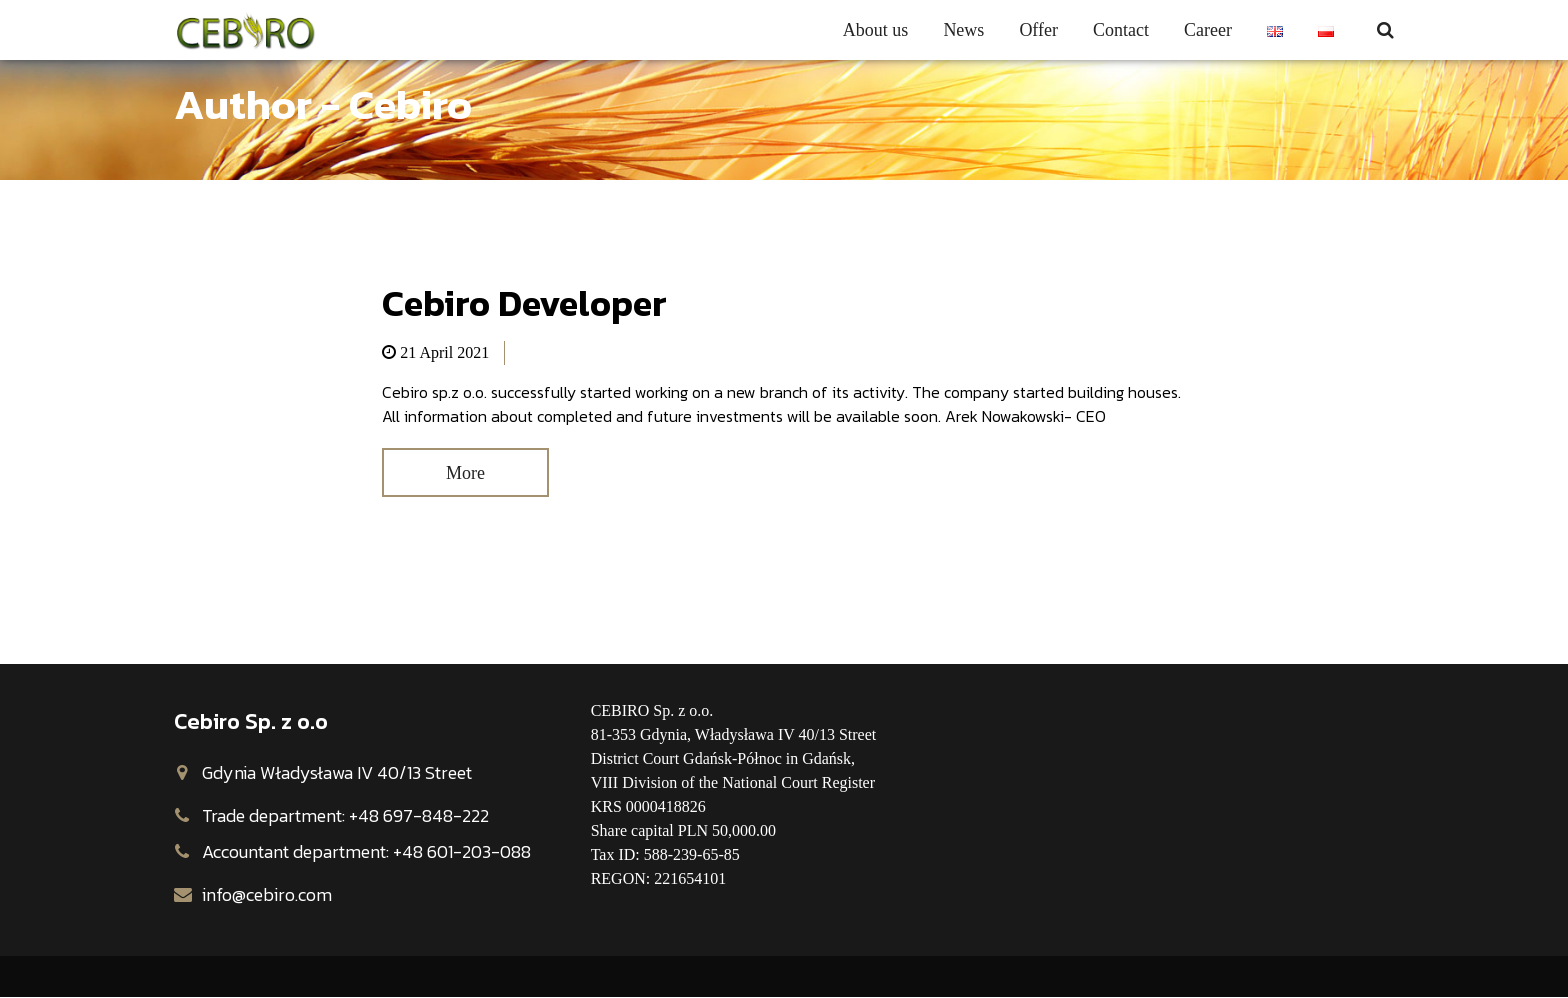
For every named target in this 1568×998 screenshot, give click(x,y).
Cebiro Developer (524, 303)
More (469, 474)
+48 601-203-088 (462, 853)
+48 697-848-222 (419, 817)
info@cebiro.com (267, 896)
